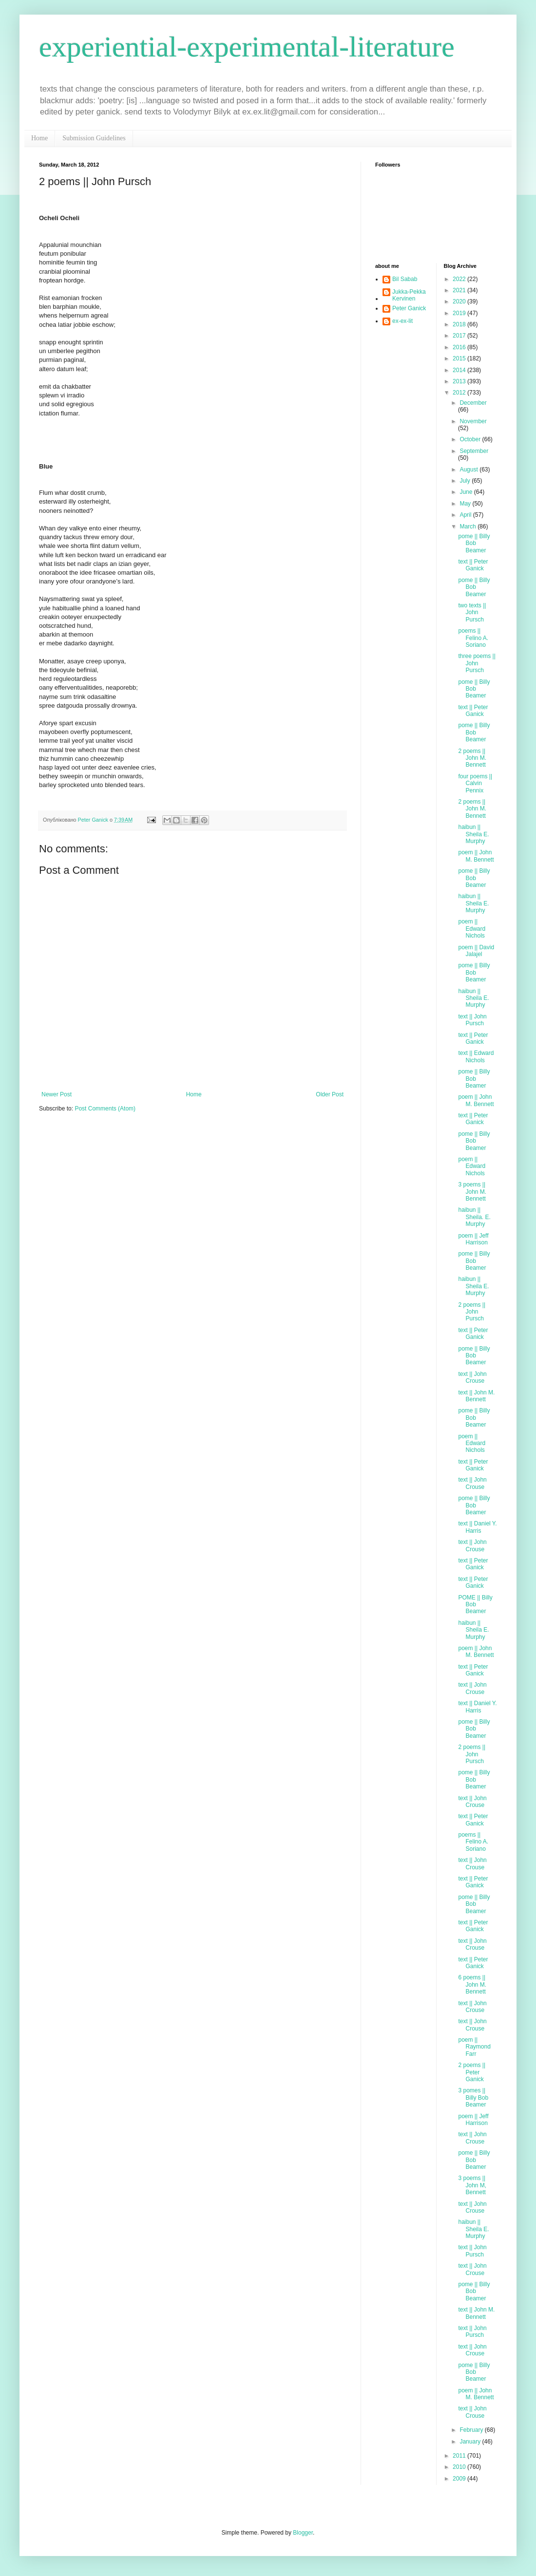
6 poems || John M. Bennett (472, 1984)
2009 (460, 2478)
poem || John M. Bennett (476, 856)
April (466, 514)
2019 (460, 313)
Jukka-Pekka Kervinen (409, 295)
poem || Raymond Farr (474, 2046)
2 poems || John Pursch (471, 1311)
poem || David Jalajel (476, 951)
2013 (460, 381)
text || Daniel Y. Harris (477, 1527)
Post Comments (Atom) (105, 1108)
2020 (460, 301)
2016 (460, 347)
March (468, 526)
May (465, 503)
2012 (460, 392)
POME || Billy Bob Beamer (475, 1604)
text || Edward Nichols (476, 1056)
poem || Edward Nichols (471, 928)
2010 (460, 2466)
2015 (460, 358)
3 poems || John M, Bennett (472, 2185)
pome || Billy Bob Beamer (474, 543)
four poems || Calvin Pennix (475, 783)
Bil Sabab (404, 279)
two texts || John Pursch (472, 612)
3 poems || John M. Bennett (472, 1191)
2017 (460, 335)
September (473, 451)
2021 (460, 290)
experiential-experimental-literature (247, 47)
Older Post (330, 1094)
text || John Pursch (472, 1020)
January (470, 2441)
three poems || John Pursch (476, 663)
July (465, 480)
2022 (460, 279)
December (472, 402)
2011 (460, 2455)
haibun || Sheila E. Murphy (473, 834)
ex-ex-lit (402, 321)
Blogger (303, 2532)
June (466, 492)
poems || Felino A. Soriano (473, 637)
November (472, 421)
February (471, 2429)
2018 (460, 324)
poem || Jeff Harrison (473, 1239)
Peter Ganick (409, 308)
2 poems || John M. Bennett (472, 758)
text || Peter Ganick (473, 565)
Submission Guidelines (94, 138)
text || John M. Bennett (476, 1396)
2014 (460, 370)
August (469, 469)
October (470, 439)
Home (39, 138)
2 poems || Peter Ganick (471, 2072)
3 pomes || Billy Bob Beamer (473, 2097)
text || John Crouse (472, 1377)
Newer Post (56, 1094)
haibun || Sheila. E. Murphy (474, 1216)
